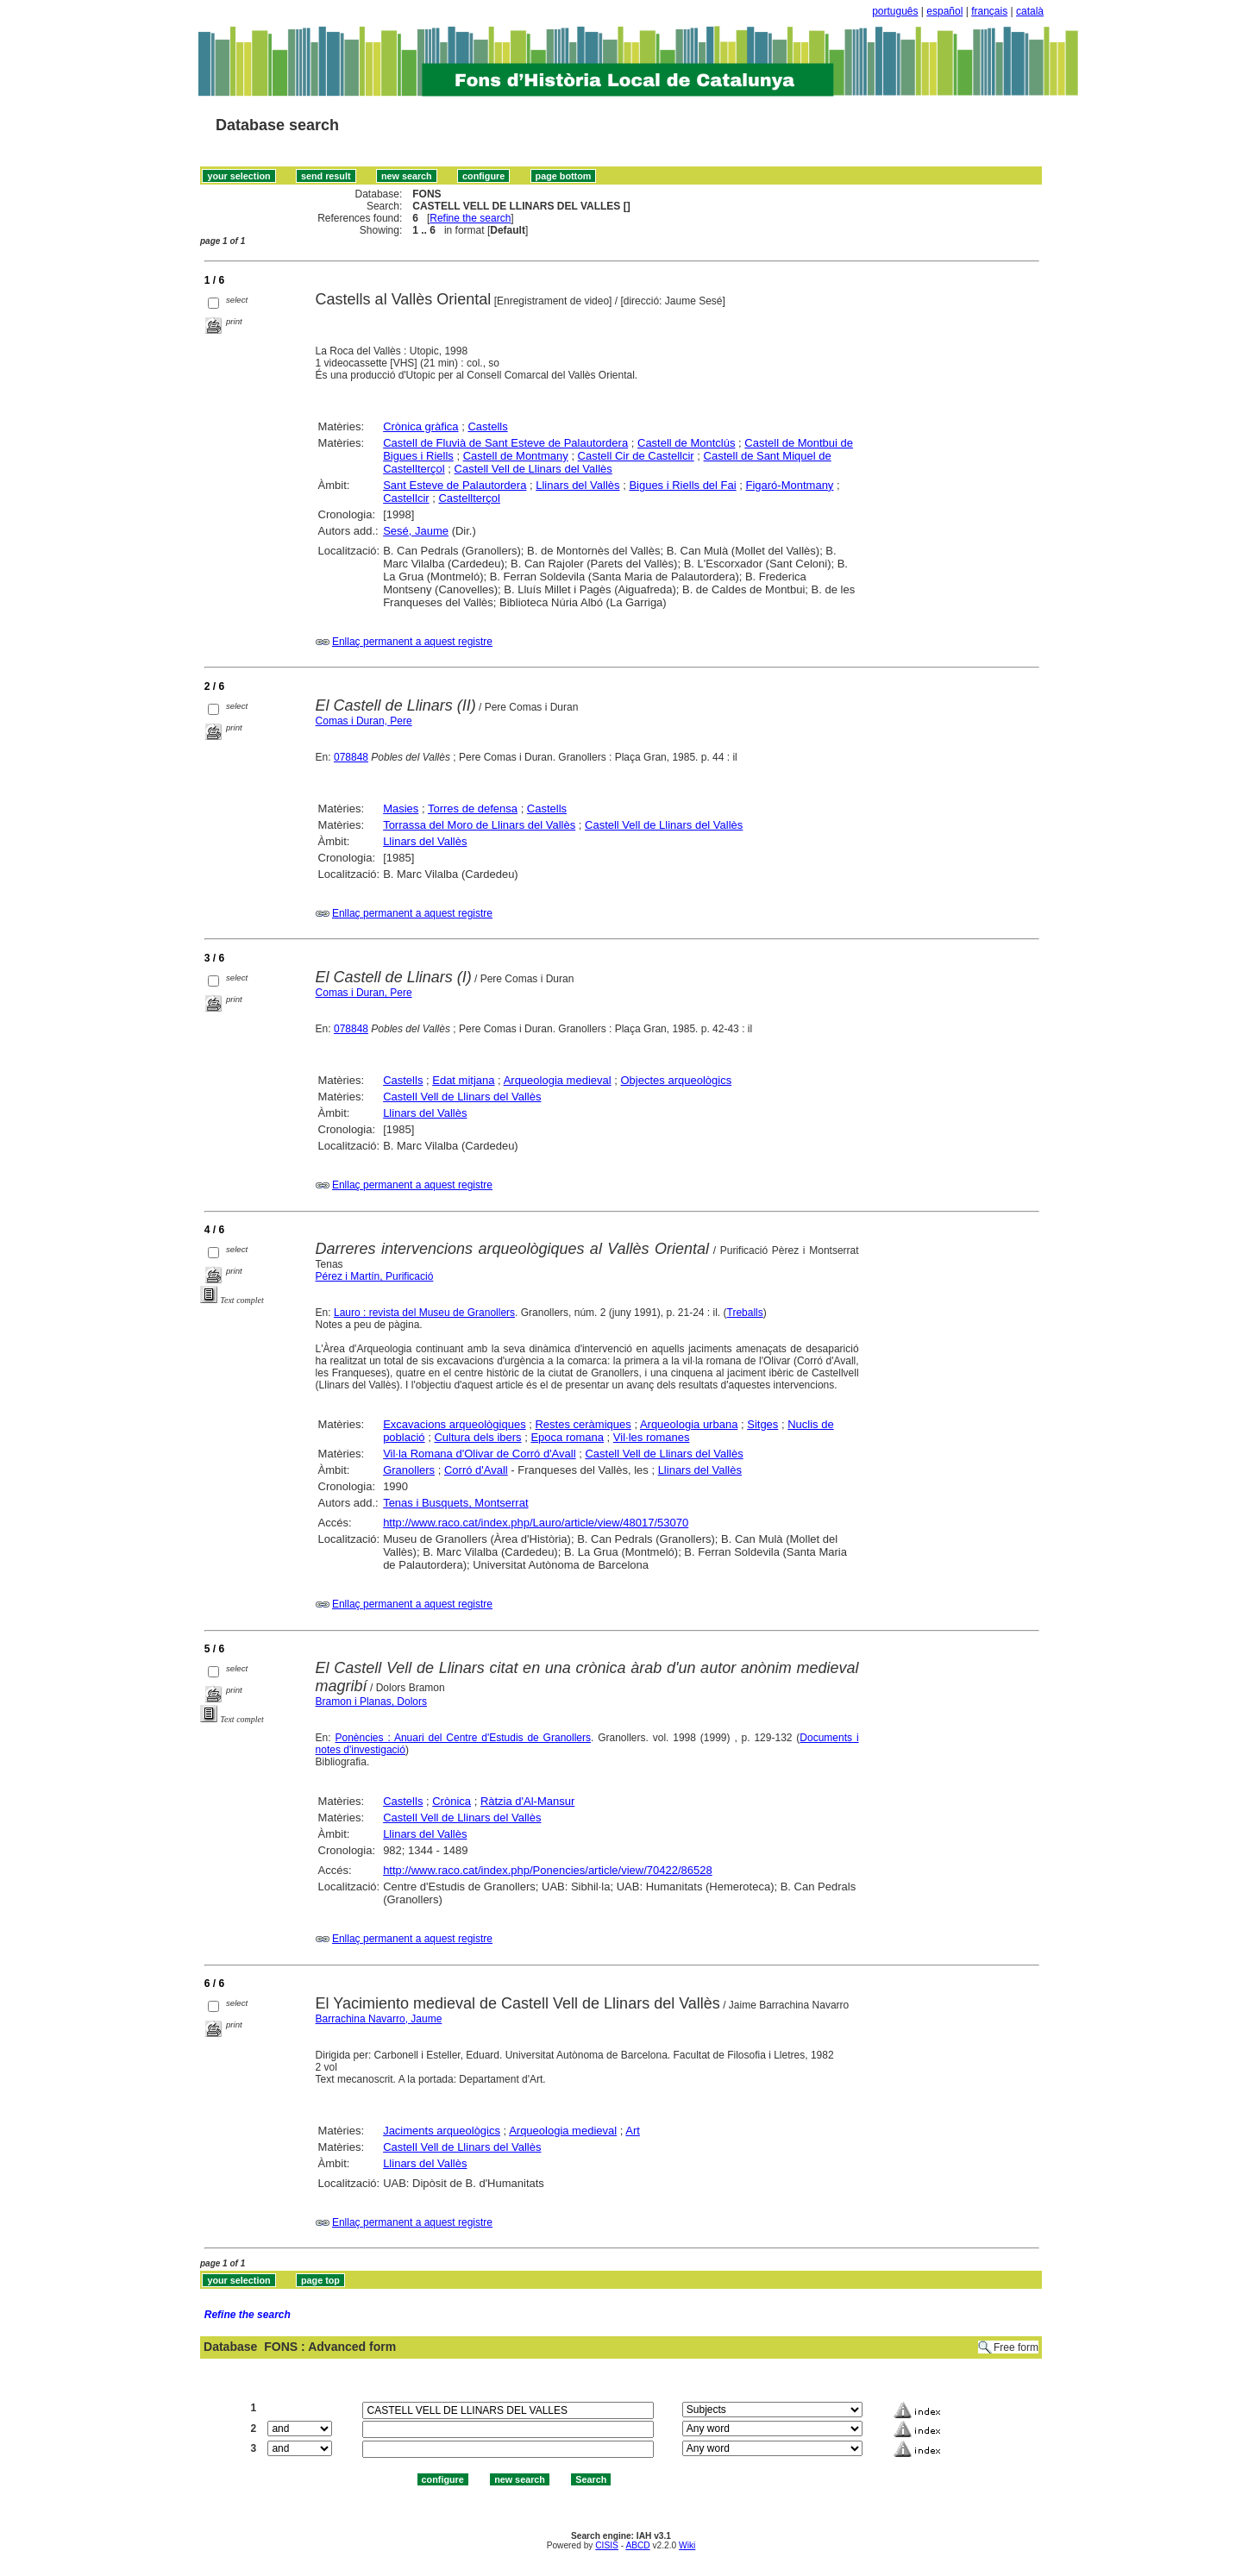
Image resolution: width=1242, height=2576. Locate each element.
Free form (1016, 2347)
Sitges (762, 1424)
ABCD (637, 2545)
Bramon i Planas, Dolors (371, 1701)
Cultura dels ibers (477, 1437)
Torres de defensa (473, 808)
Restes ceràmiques (582, 1424)
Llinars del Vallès (577, 485)
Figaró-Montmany (790, 485)
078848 (351, 757)
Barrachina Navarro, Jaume (379, 2019)
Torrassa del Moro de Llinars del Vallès (479, 824)
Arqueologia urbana (688, 1424)
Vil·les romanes (651, 1437)
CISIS (606, 2545)
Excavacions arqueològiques (454, 1424)
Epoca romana (567, 1437)
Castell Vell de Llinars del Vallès (533, 468)
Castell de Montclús (686, 442)
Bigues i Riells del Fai (682, 485)
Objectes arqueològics (676, 1080)
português (895, 11)
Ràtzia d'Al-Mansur (527, 1801)
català (1030, 11)
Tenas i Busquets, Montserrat (455, 1502)
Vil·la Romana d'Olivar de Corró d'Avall (479, 1453)
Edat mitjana (463, 1080)
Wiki (687, 2545)
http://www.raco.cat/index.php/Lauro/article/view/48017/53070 (535, 1522)
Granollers (409, 1469)
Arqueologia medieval (558, 1080)
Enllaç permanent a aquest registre (412, 642)
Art (632, 2130)
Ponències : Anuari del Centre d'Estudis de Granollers (463, 1738)
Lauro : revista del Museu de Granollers (424, 1313)
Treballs (745, 1313)
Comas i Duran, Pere (364, 721)
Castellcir (406, 498)
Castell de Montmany (515, 455)
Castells (487, 426)
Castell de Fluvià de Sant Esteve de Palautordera (505, 442)
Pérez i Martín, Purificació (375, 1276)
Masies (400, 808)
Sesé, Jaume (415, 530)
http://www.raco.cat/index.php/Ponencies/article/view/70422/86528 (547, 1870)
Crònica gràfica (420, 426)
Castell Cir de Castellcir (636, 455)
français (989, 11)
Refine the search (470, 218)
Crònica (451, 1801)
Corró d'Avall (476, 1469)
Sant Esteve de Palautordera (454, 485)
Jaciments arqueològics (441, 2130)
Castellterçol (469, 498)
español (944, 11)
